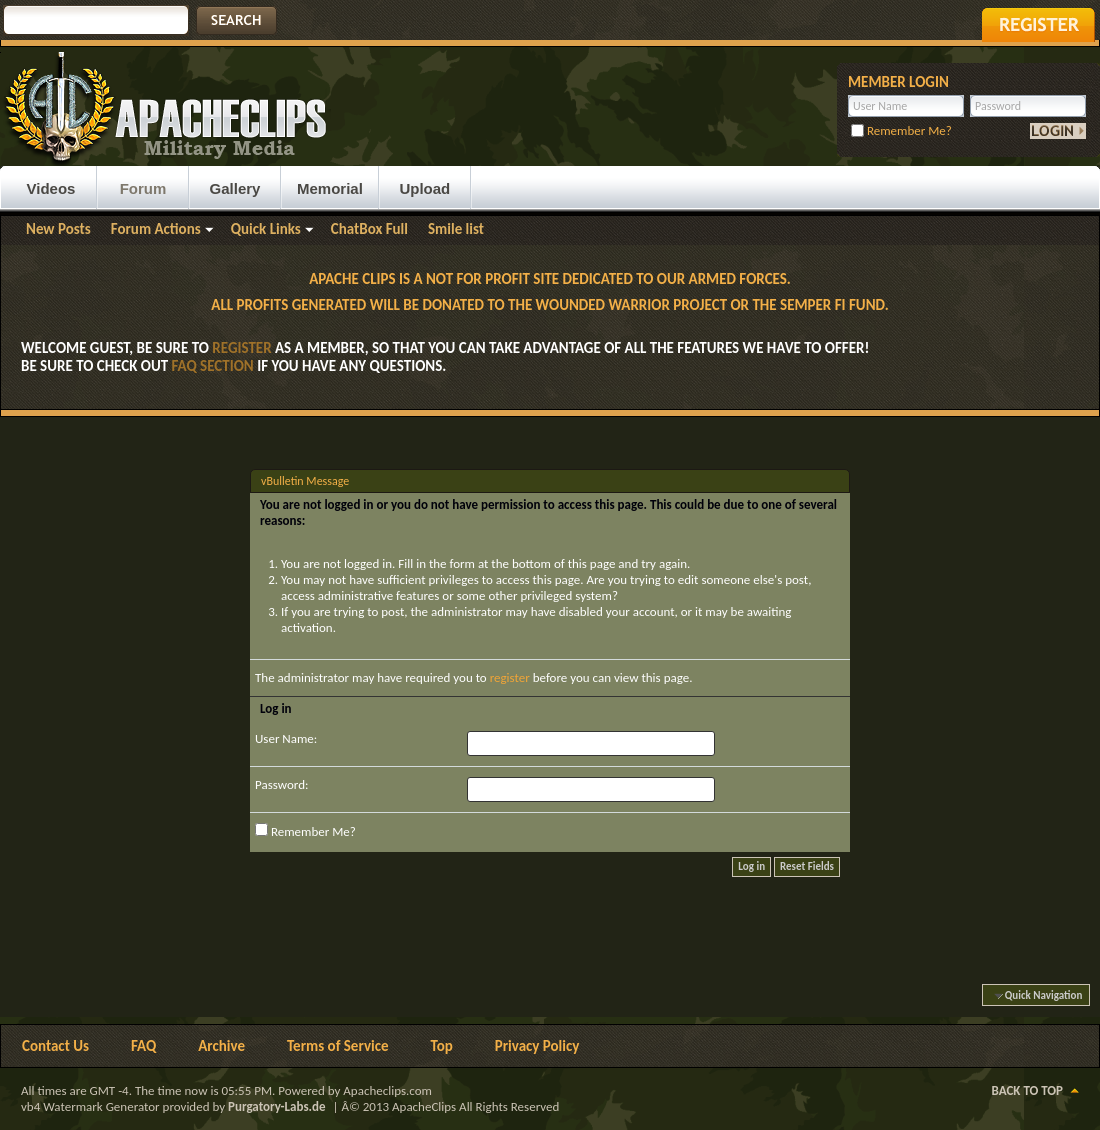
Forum (143, 188)
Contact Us (55, 1046)
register (510, 677)
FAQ (143, 1046)
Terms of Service (338, 1046)
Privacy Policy (537, 1046)
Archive (221, 1046)
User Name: (286, 738)
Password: (281, 784)
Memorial (330, 188)
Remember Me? (901, 130)
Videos (51, 188)
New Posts (58, 229)
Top (442, 1046)
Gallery (235, 188)
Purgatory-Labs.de (277, 1106)
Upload (424, 188)
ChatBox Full (369, 229)
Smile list (456, 229)
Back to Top (1027, 1090)
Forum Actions (156, 229)
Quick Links (266, 229)
